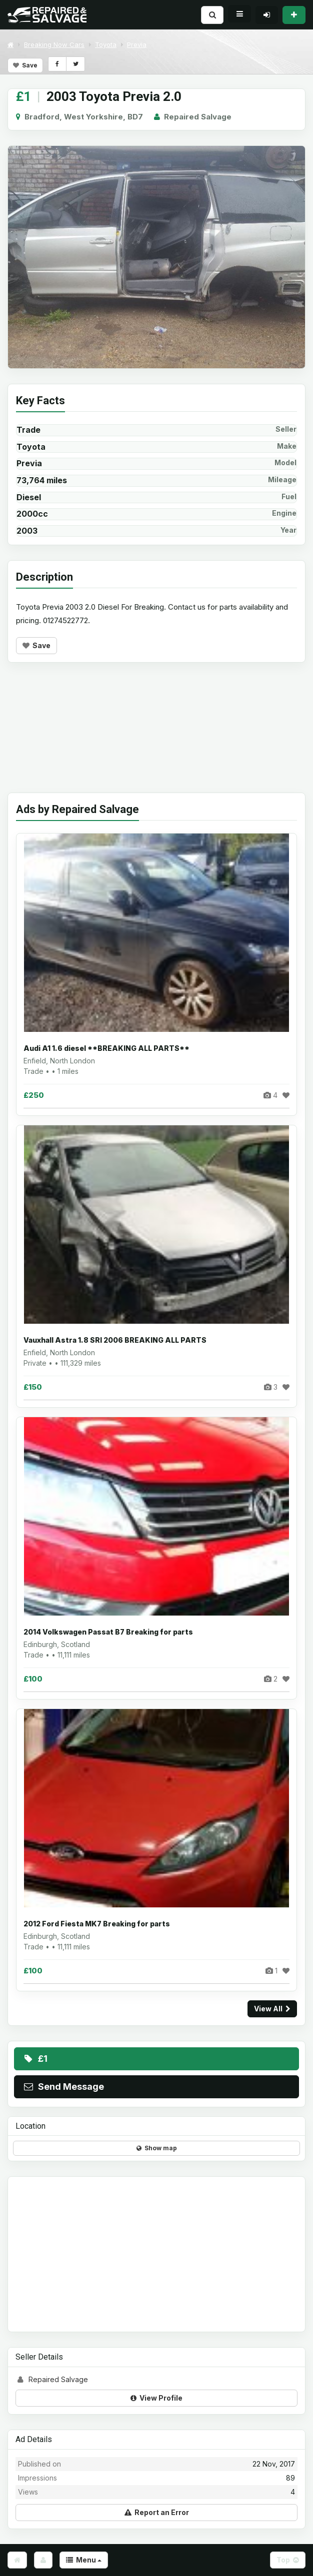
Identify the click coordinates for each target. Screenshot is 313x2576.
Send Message (63, 2086)
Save (25, 65)
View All (272, 2008)
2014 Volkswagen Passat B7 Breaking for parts (108, 1632)
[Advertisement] (157, 735)
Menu (84, 2560)
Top (287, 2560)
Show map (156, 2148)
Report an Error (156, 2512)
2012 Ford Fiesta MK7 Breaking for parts (97, 1923)
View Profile (156, 2398)
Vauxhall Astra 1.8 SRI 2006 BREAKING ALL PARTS (115, 1340)
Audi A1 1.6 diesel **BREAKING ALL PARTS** (107, 1048)
